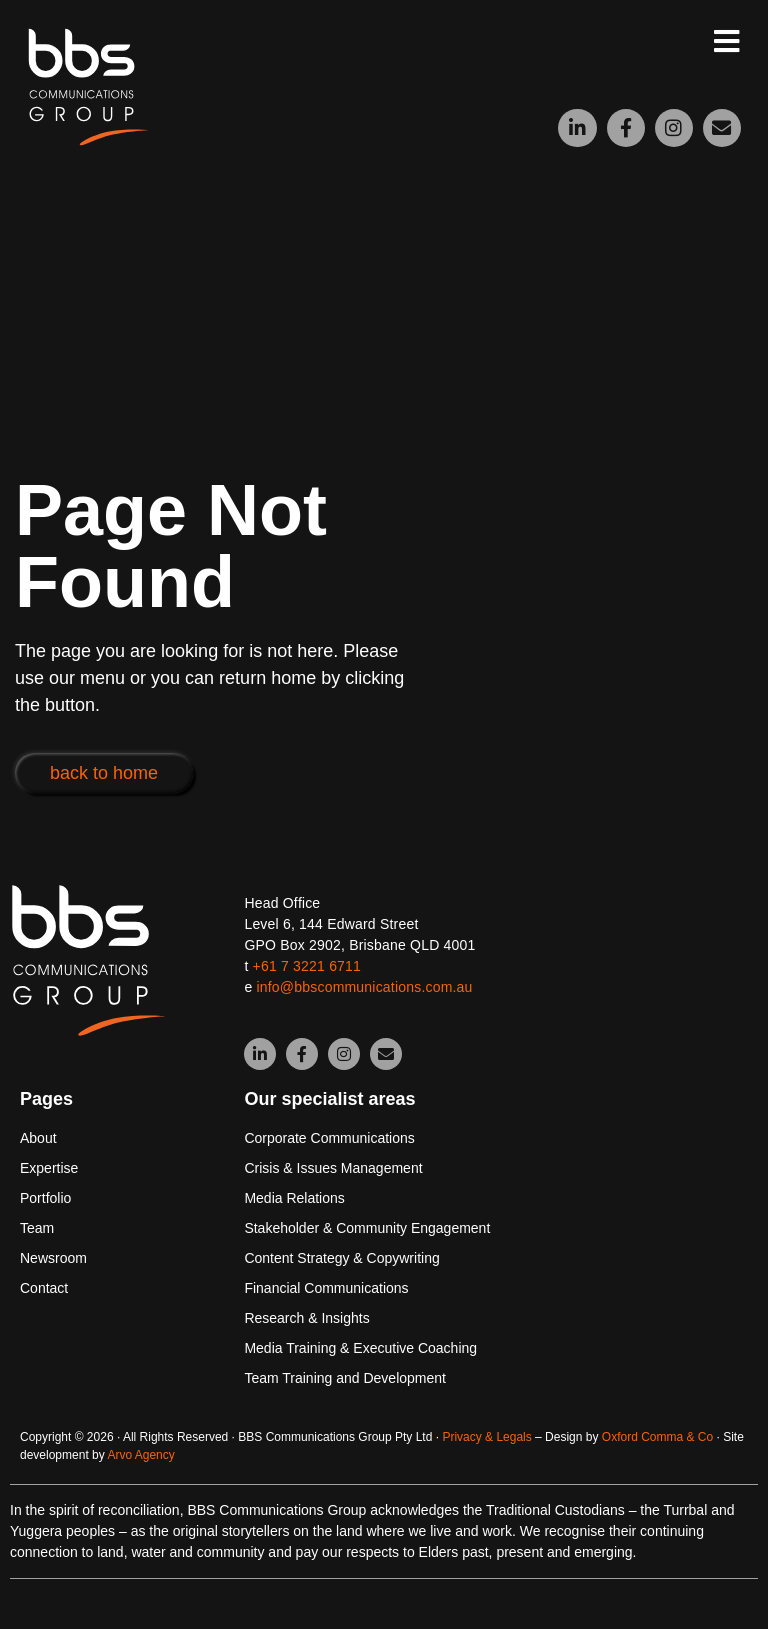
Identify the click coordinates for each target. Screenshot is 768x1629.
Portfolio (45, 1198)
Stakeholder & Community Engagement (367, 1228)
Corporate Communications (329, 1138)
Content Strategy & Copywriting (341, 1258)
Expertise (49, 1168)
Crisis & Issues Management (333, 1168)
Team (37, 1228)
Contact (44, 1288)
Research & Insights (306, 1318)
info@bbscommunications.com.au (364, 987)
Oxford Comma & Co (657, 1437)
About (38, 1138)
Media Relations (294, 1198)
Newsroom (53, 1258)
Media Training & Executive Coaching (360, 1348)
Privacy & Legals (486, 1437)
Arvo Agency (140, 1455)
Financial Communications (326, 1288)
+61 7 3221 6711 (307, 966)
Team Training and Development (345, 1378)
